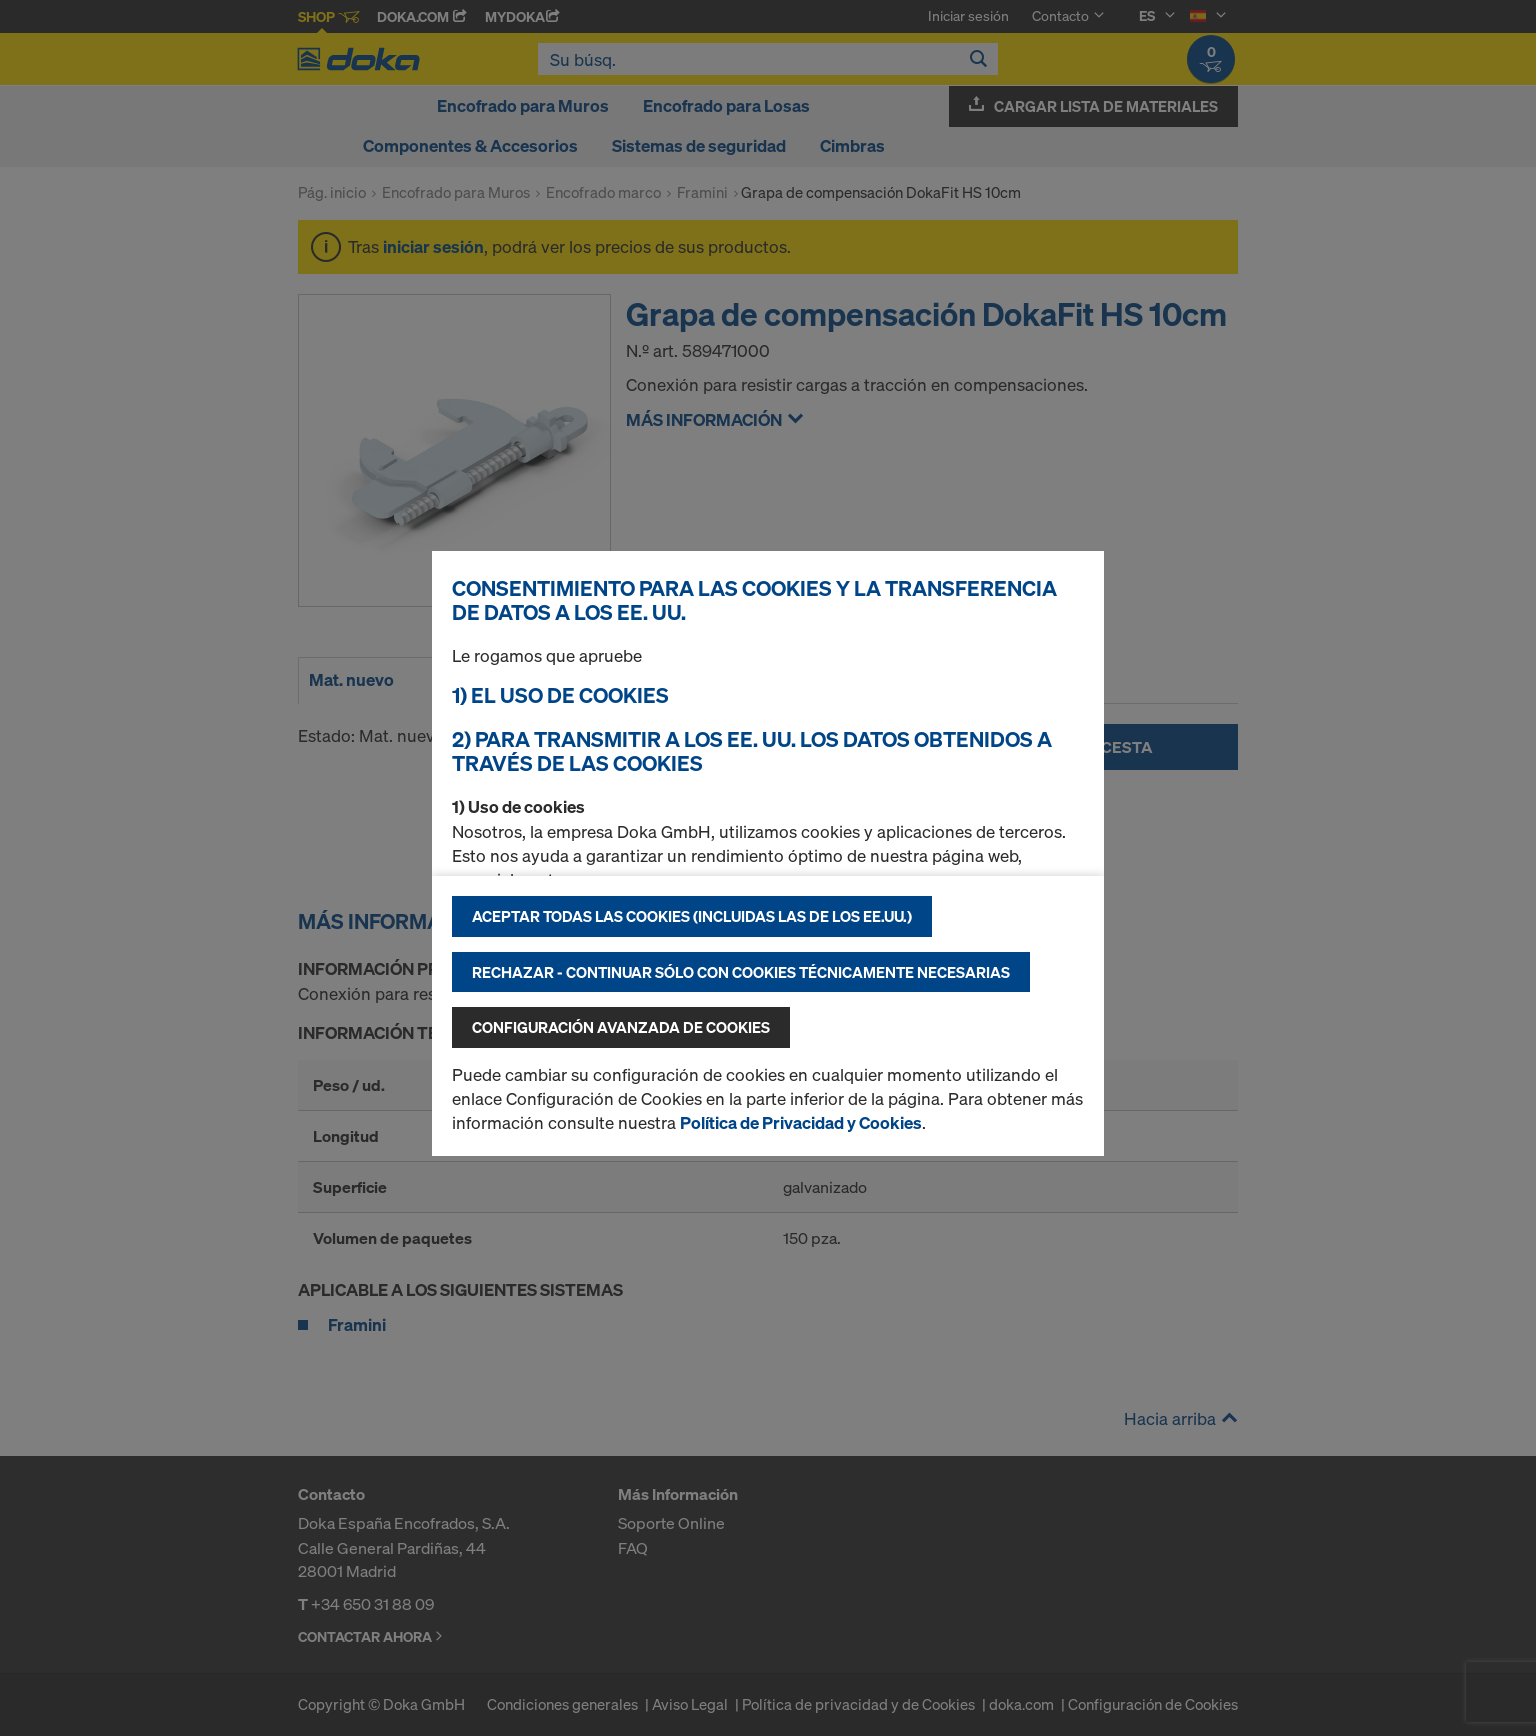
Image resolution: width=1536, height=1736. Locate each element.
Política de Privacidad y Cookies (801, 1122)
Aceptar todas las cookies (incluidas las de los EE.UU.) (692, 916)
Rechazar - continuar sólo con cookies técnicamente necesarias (741, 972)
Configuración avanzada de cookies (621, 1027)
